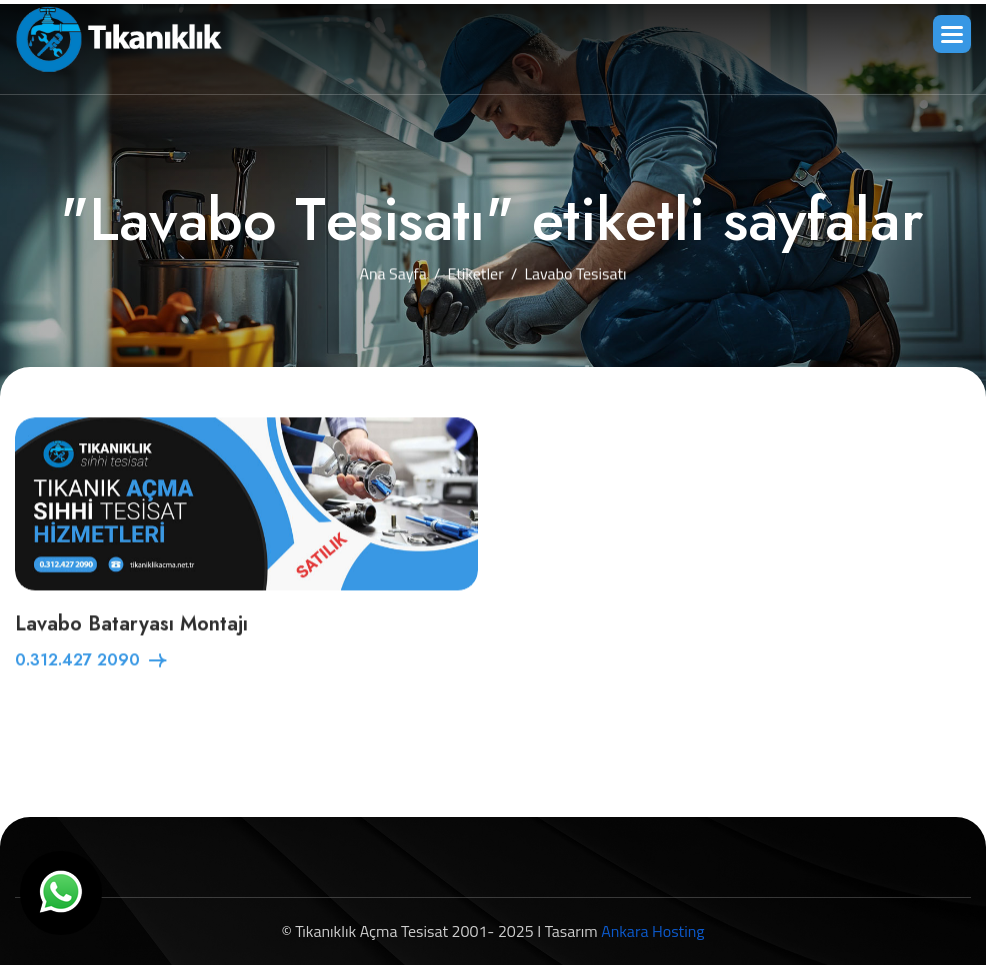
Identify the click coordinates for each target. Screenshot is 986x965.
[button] (952, 34)
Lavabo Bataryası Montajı (131, 625)
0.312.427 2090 (77, 661)
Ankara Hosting (652, 931)
